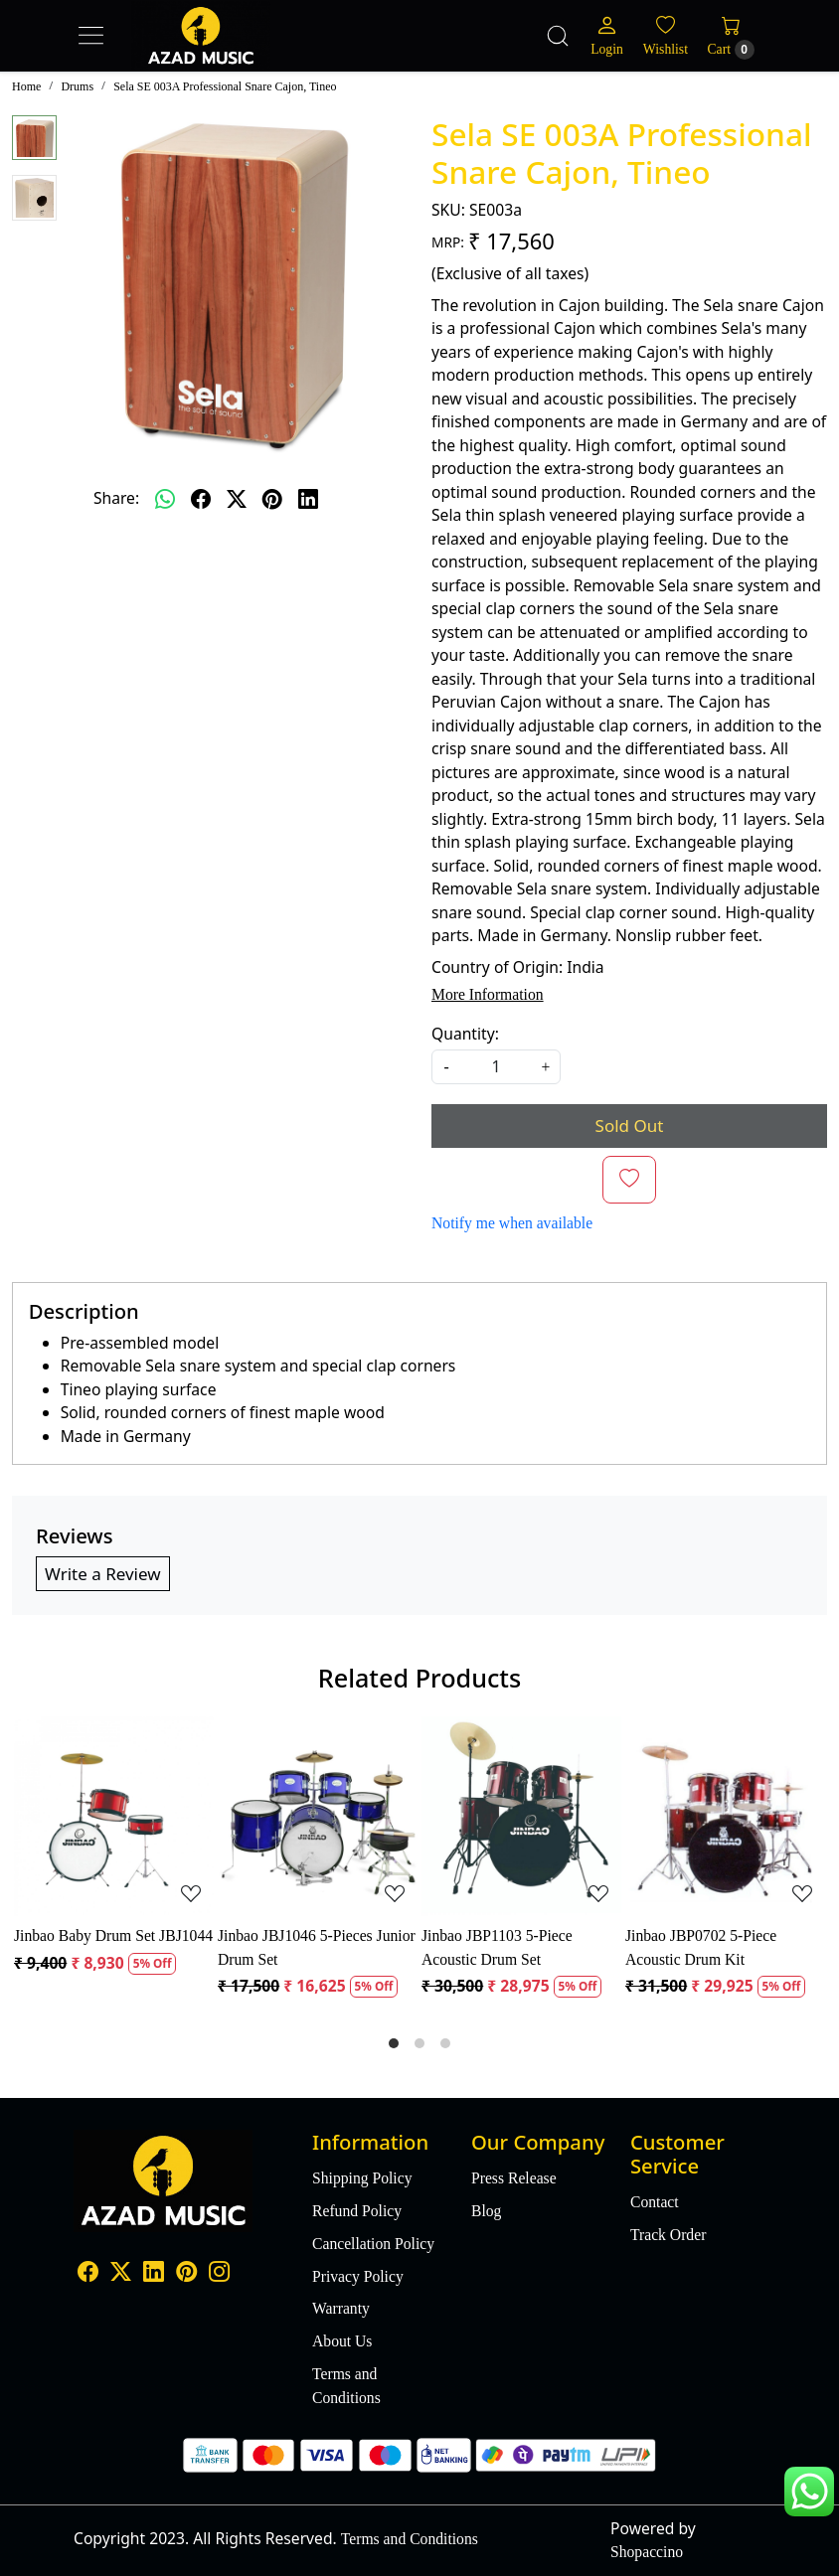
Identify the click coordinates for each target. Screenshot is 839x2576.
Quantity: (465, 1034)
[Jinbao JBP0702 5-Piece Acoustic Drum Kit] (725, 1816)
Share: (116, 498)
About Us (342, 2341)
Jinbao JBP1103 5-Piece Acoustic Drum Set (497, 1947)
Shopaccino (646, 2551)
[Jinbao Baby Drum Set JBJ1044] (114, 1816)
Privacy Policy (358, 2276)
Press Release (514, 2178)
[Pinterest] (186, 2274)
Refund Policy (357, 2210)
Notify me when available (511, 1222)
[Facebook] (88, 2274)
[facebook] (201, 499)
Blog (486, 2210)
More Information (487, 994)
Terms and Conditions (346, 2385)
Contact (654, 2201)
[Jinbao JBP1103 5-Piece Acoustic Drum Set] (521, 1816)
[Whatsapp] (165, 499)
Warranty (341, 2308)
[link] (558, 36)
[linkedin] (308, 499)
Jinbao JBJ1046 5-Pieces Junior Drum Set (317, 1947)
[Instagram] (219, 2274)
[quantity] (496, 1066)
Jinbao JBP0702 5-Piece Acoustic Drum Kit (700, 1947)
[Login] (607, 36)
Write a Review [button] (103, 1573)
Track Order (668, 2234)
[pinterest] (272, 499)
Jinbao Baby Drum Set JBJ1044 (113, 1935)
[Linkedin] (153, 2274)
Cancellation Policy (373, 2243)
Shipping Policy (362, 2178)
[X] (120, 2274)
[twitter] (236, 499)
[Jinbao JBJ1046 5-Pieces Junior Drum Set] (318, 1816)
